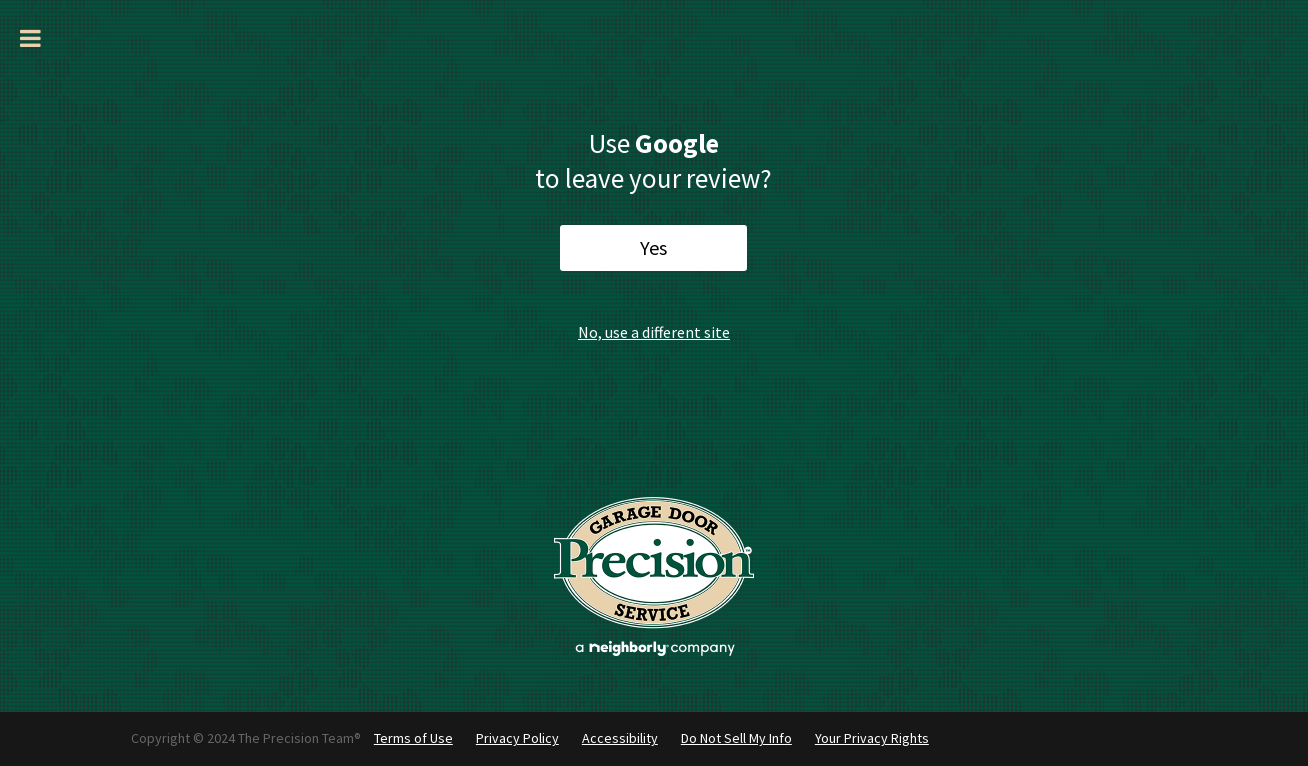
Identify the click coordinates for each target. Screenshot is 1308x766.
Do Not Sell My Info (736, 738)
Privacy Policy (517, 738)
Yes (653, 247)
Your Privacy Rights (872, 738)
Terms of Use (413, 738)
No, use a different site (654, 332)
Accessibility (620, 738)
